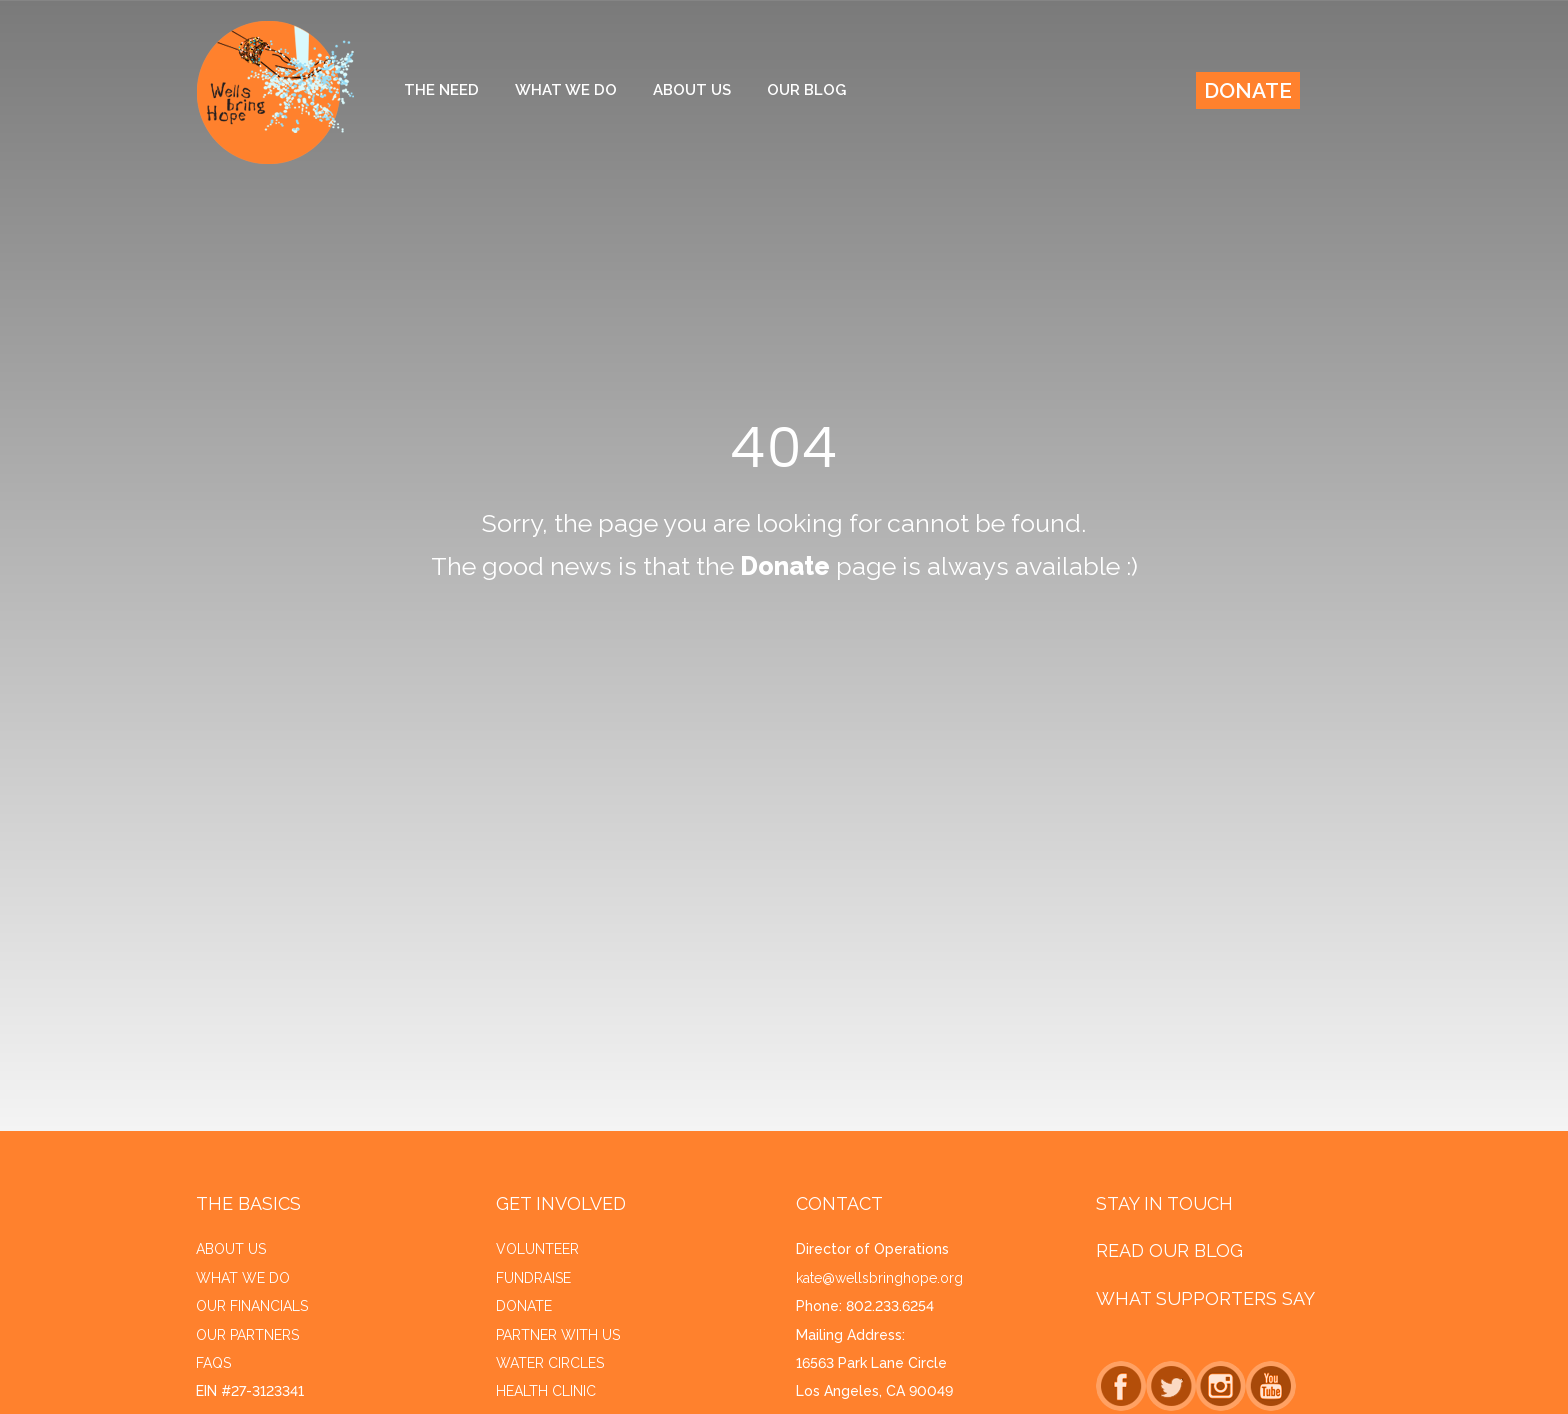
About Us (692, 90)
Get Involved (561, 1203)
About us (231, 1249)
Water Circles (550, 1363)
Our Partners (247, 1335)
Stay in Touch (1164, 1203)
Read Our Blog (1169, 1250)
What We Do (566, 90)
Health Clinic (546, 1391)
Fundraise (533, 1278)
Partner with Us (558, 1335)
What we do (243, 1278)
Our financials (252, 1306)
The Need (441, 90)
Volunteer (537, 1249)
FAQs (213, 1363)
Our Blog (806, 90)
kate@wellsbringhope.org (879, 1278)
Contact (839, 1203)
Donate (1248, 90)
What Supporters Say (1205, 1298)
